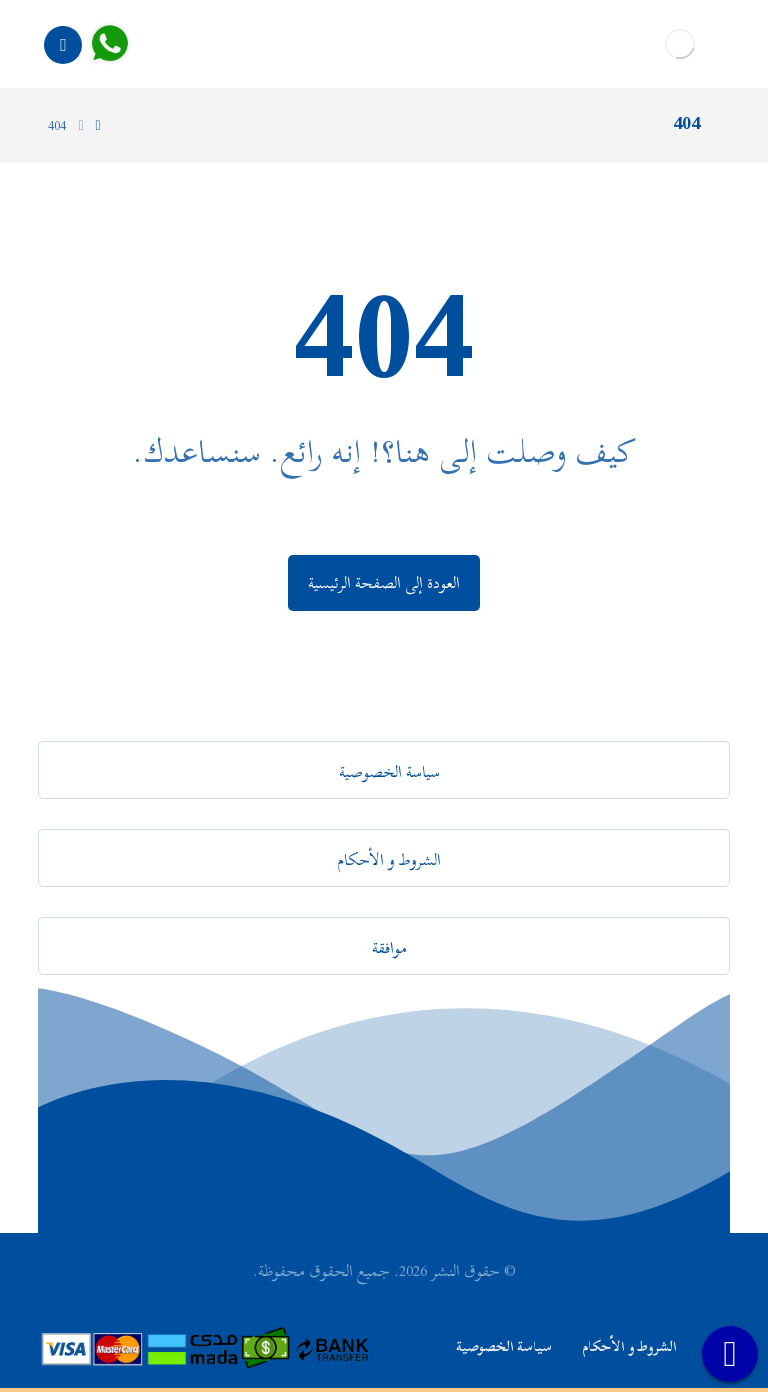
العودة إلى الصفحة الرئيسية (384, 583)
